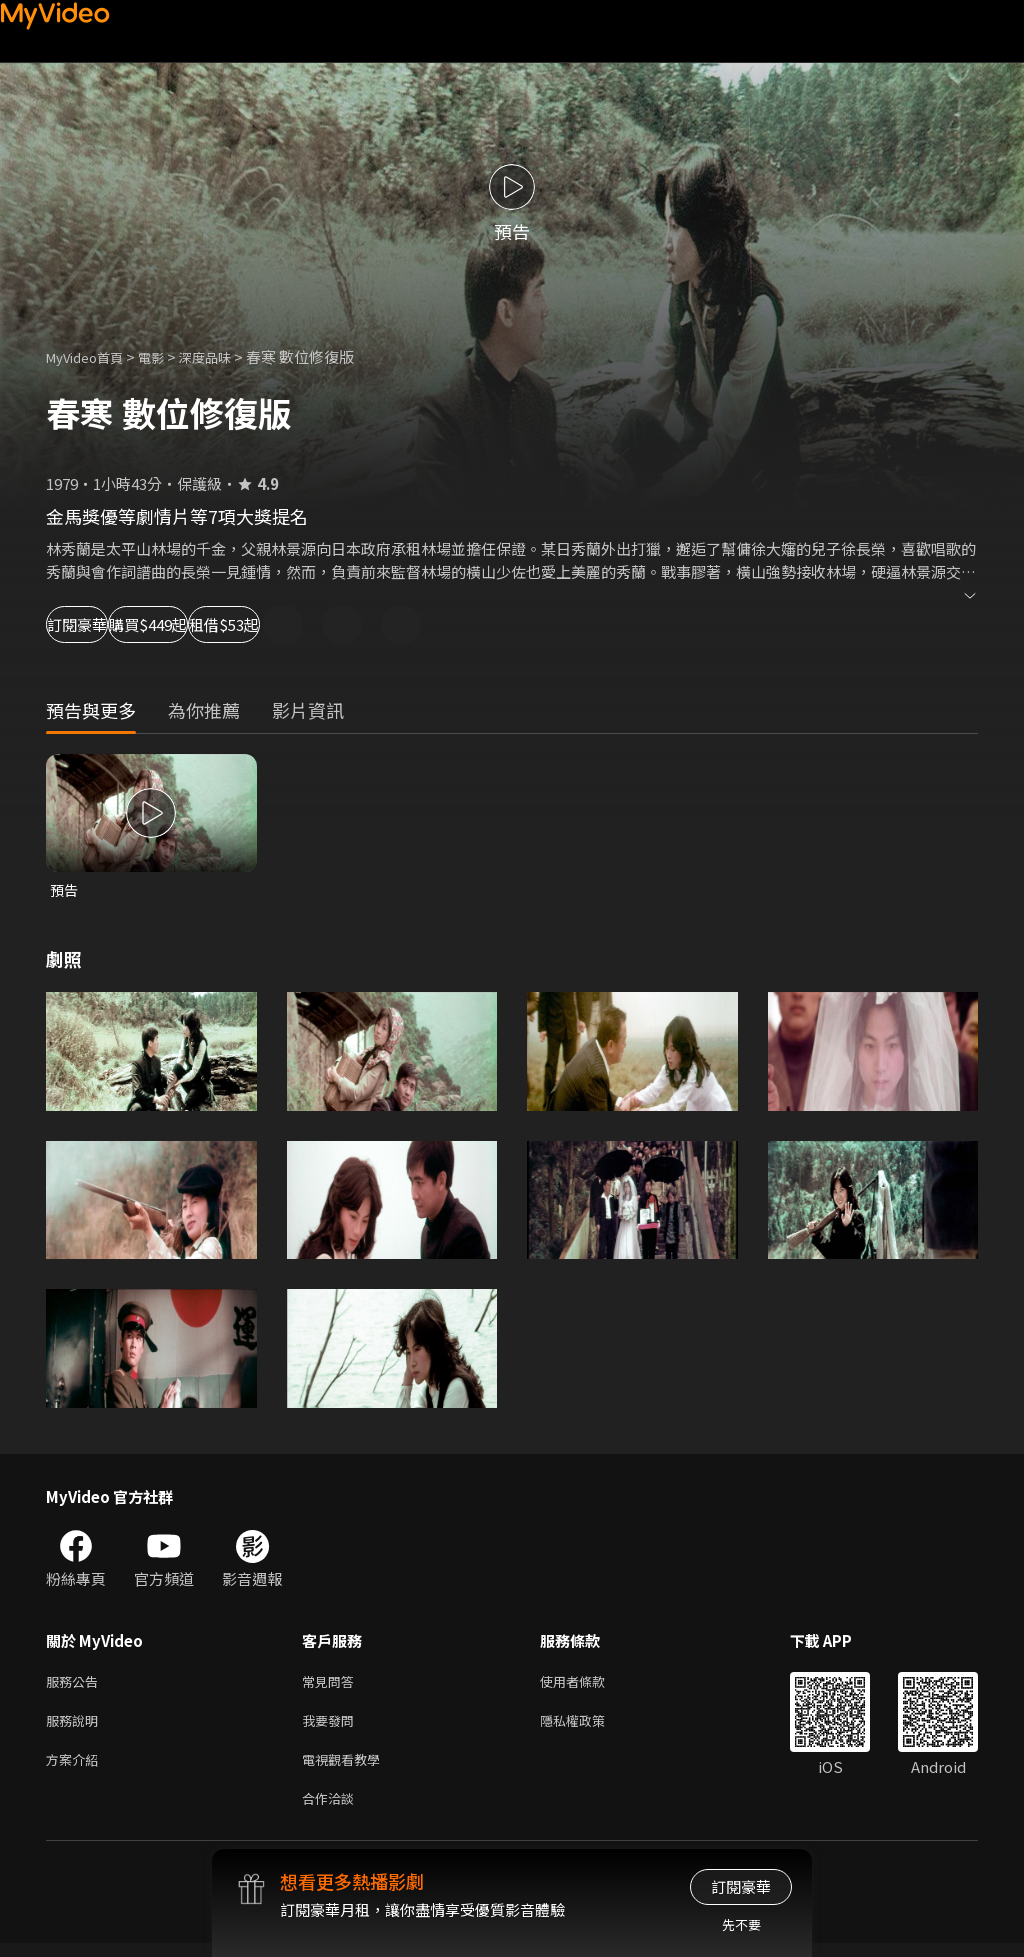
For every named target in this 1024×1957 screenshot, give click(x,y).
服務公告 (76, 1684)
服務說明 (76, 1726)
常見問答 (332, 1684)
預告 (65, 890)
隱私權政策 (589, 1726)
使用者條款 (589, 1684)
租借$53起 (376, 624)
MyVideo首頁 (91, 356)
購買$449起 (236, 624)
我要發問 (332, 1726)
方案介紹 (76, 1768)
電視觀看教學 (347, 1768)
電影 (167, 356)
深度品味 (227, 356)
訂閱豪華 (101, 624)
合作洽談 (332, 1810)
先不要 (741, 1924)
